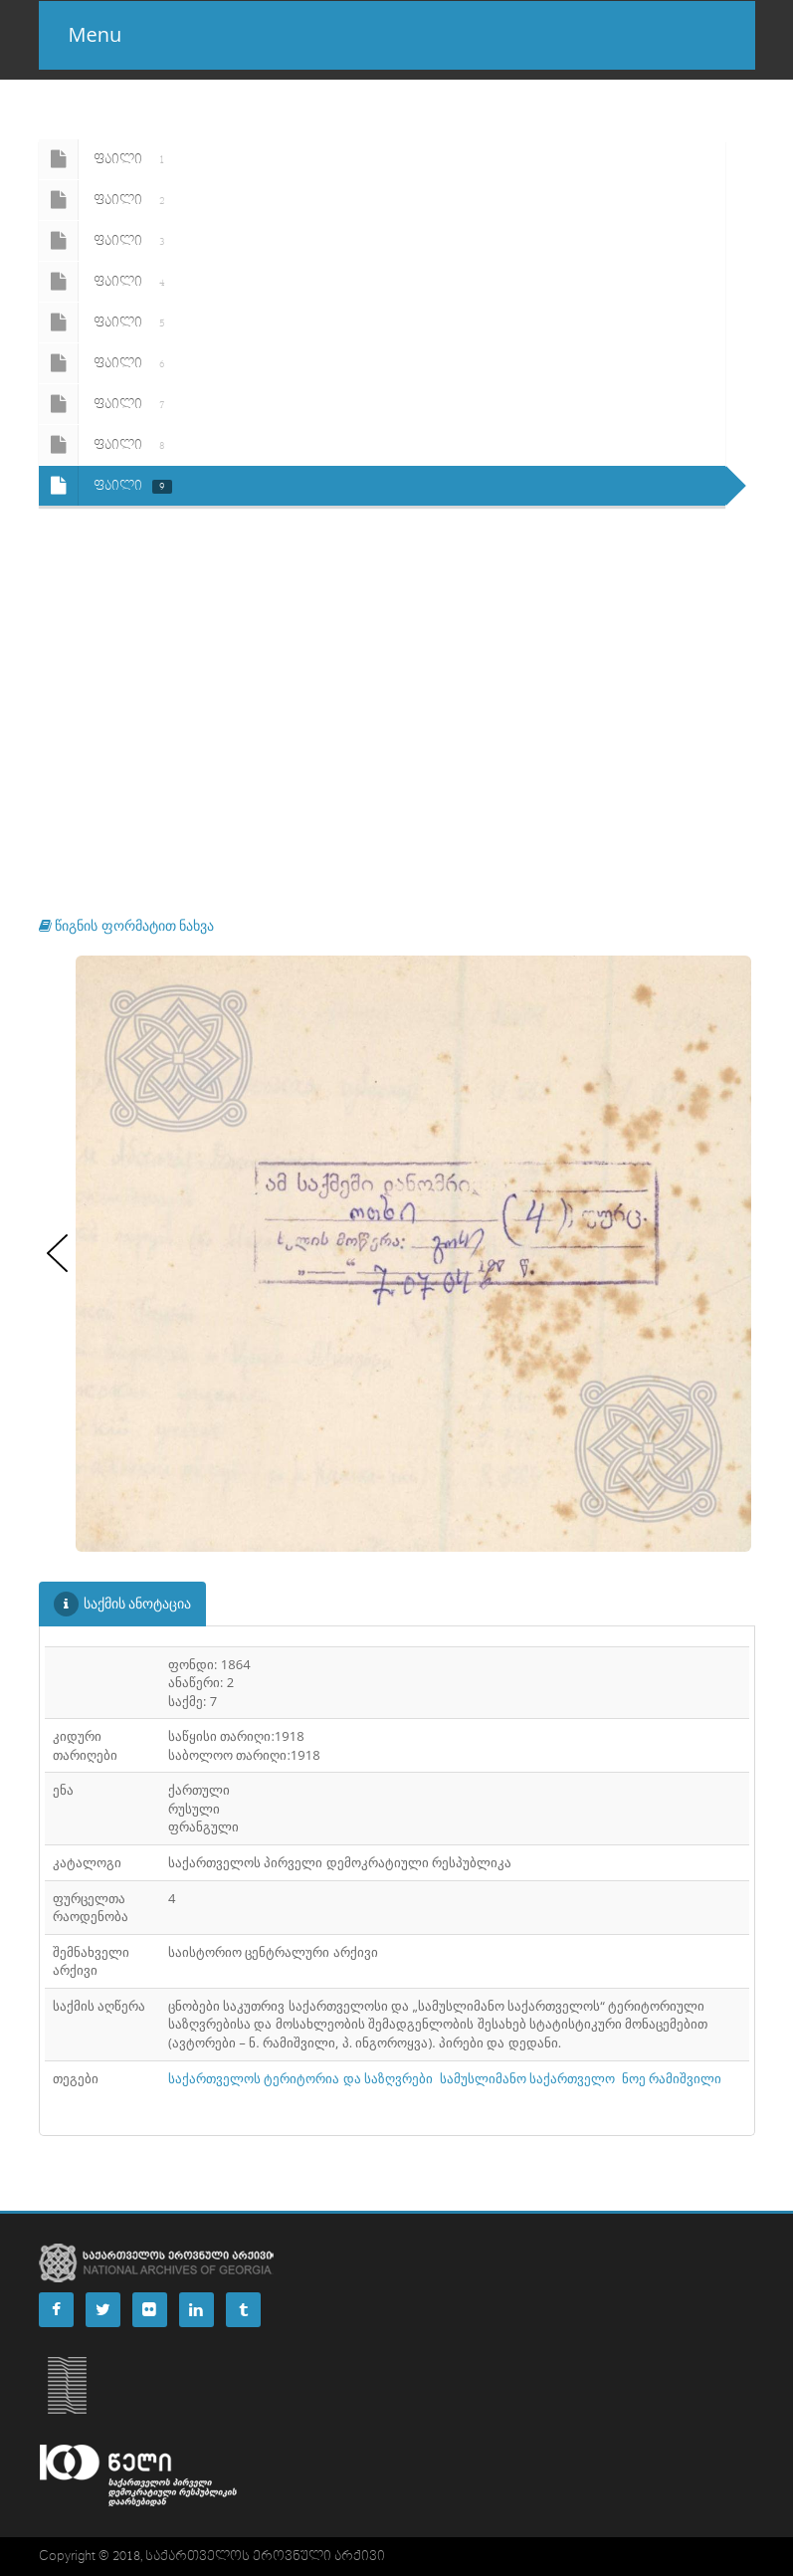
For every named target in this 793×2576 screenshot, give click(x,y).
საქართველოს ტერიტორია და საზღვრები (300, 2078)
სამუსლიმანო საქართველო (527, 2078)
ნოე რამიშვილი (671, 2078)
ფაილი (105, 159)
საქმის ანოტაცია (123, 1604)
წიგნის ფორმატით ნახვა (127, 925)
